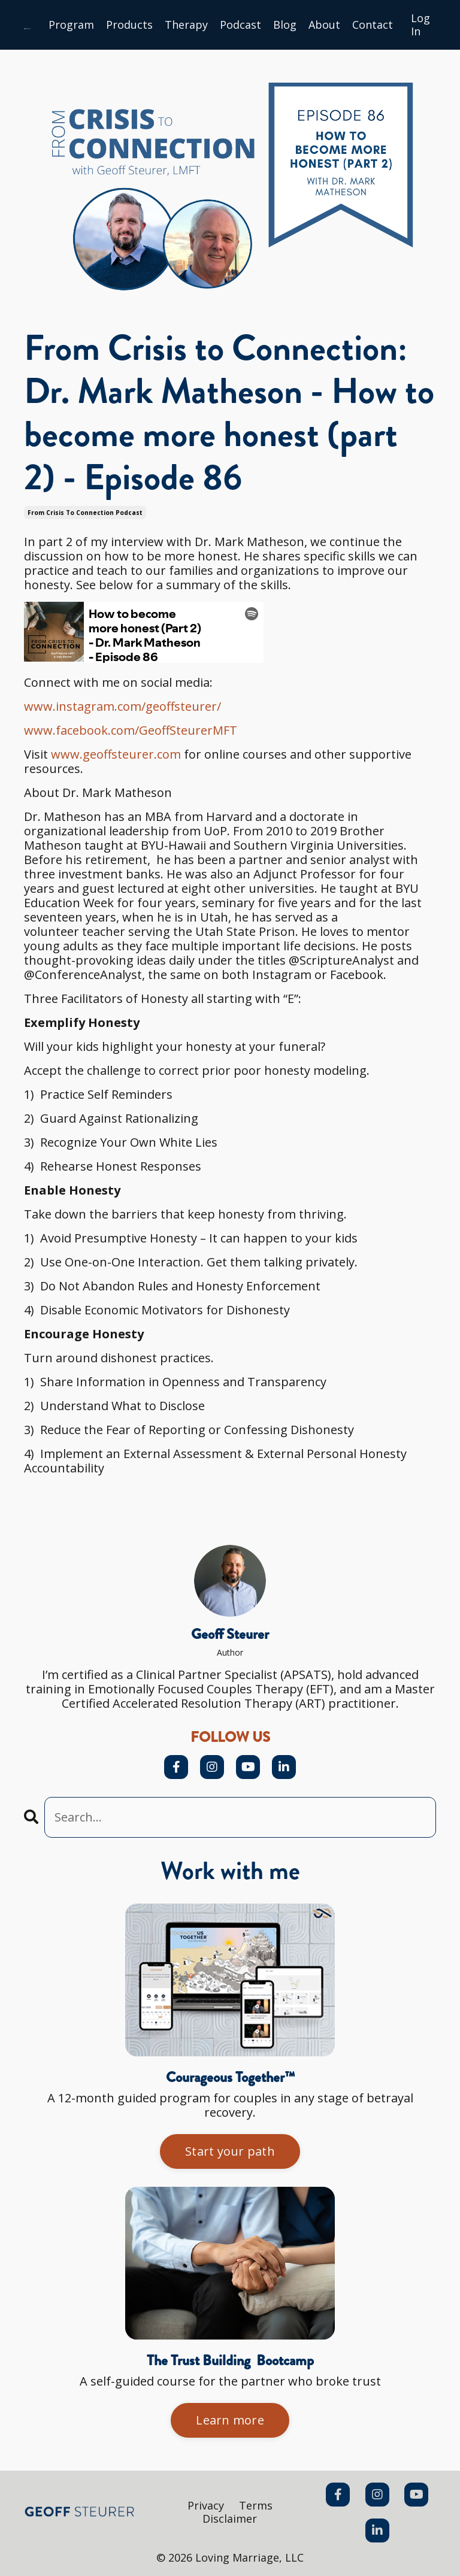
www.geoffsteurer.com (116, 754)
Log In (420, 24)
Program (71, 25)
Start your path (230, 2151)
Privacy (205, 2505)
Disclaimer (229, 2518)
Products (129, 25)
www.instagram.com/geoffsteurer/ (122, 706)
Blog (284, 25)
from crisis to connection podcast (85, 512)
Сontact (372, 25)
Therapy (186, 25)
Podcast (240, 25)
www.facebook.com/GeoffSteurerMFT (130, 730)
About (324, 25)
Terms (256, 2505)
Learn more (230, 2420)
